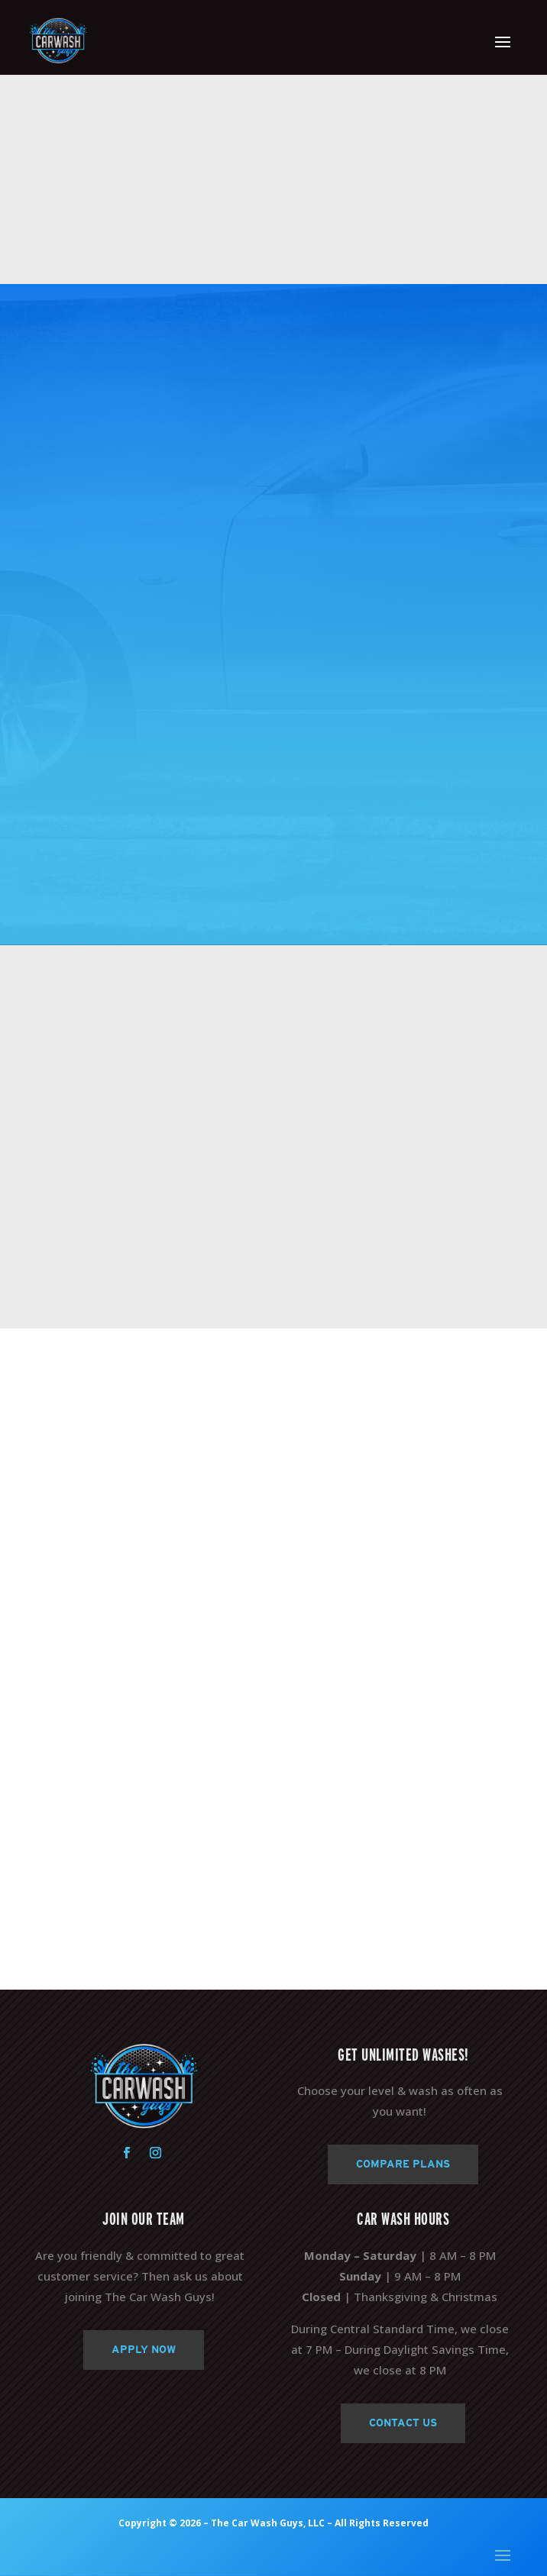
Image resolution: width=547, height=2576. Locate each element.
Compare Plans (403, 2164)
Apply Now (144, 2349)
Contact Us (403, 2422)
